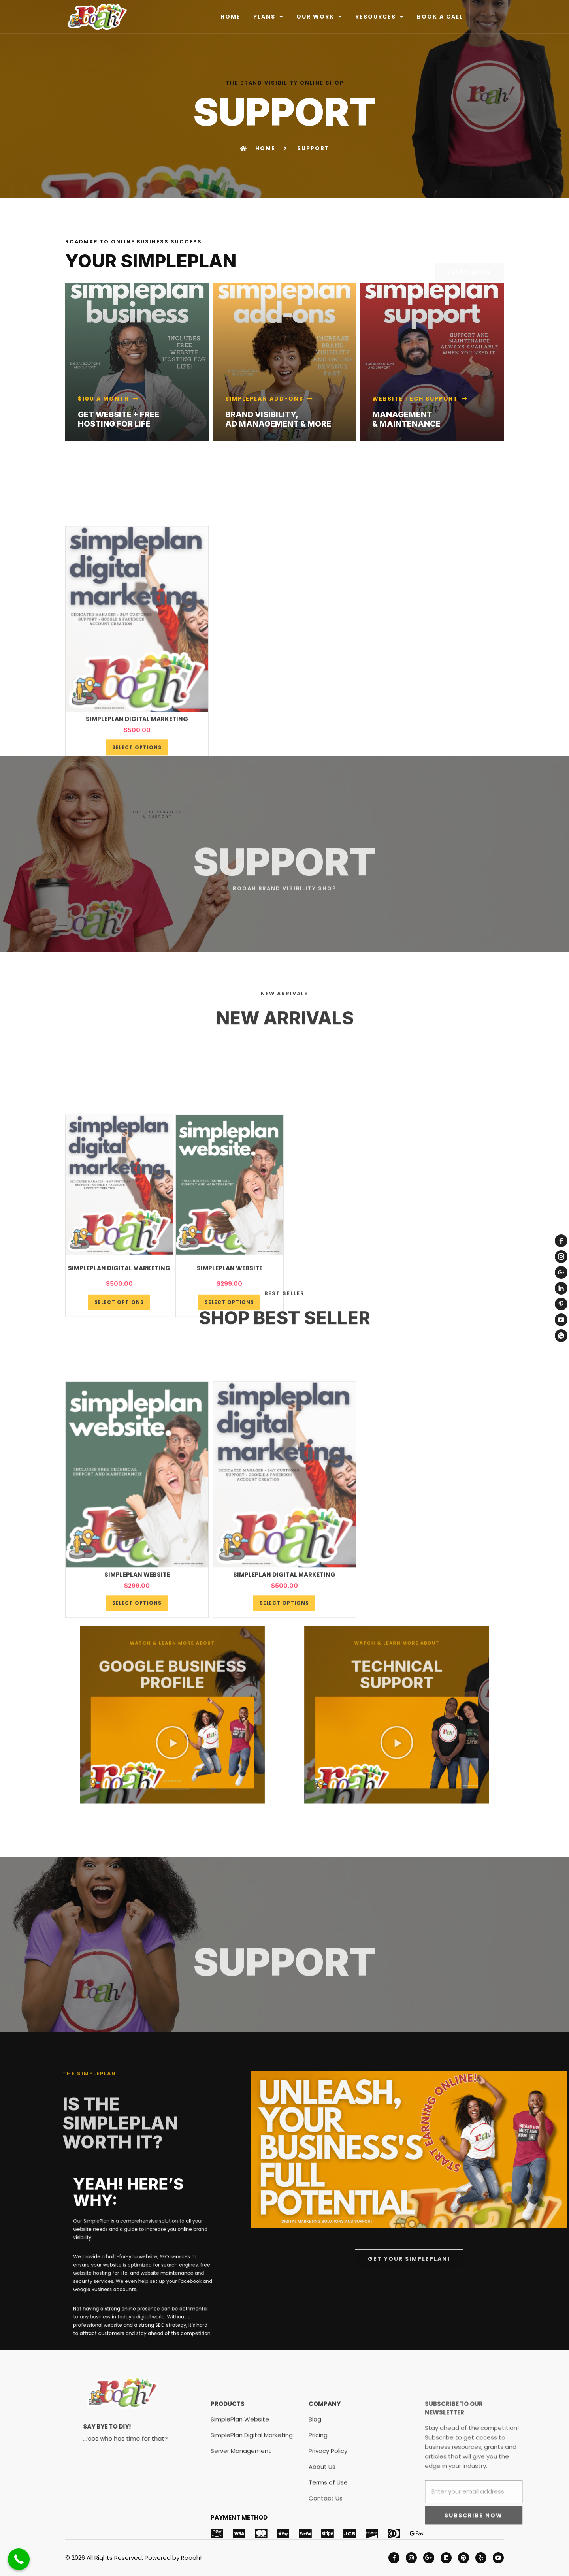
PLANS (268, 16)
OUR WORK (319, 16)
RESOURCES (379, 16)
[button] (174, 1724)
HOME (230, 17)
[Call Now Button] (19, 2559)
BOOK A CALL (440, 17)
